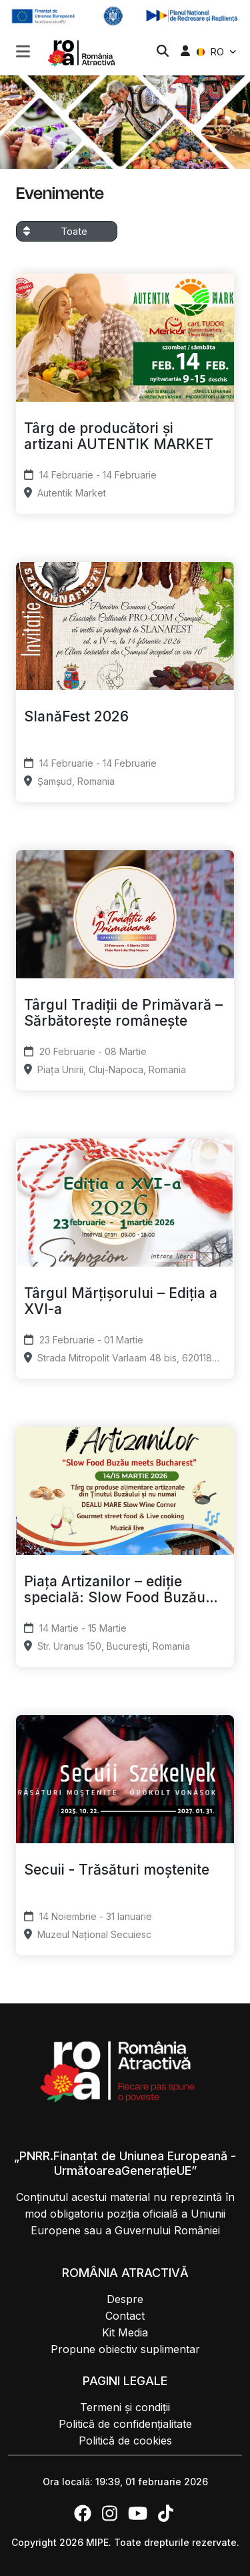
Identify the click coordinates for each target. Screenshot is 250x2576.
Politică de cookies (125, 2440)
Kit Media (125, 2332)
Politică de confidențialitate (125, 2424)
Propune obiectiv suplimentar (125, 2349)
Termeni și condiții (125, 2407)
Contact (125, 2315)
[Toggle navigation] (23, 50)
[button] (23, 53)
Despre (125, 2299)
